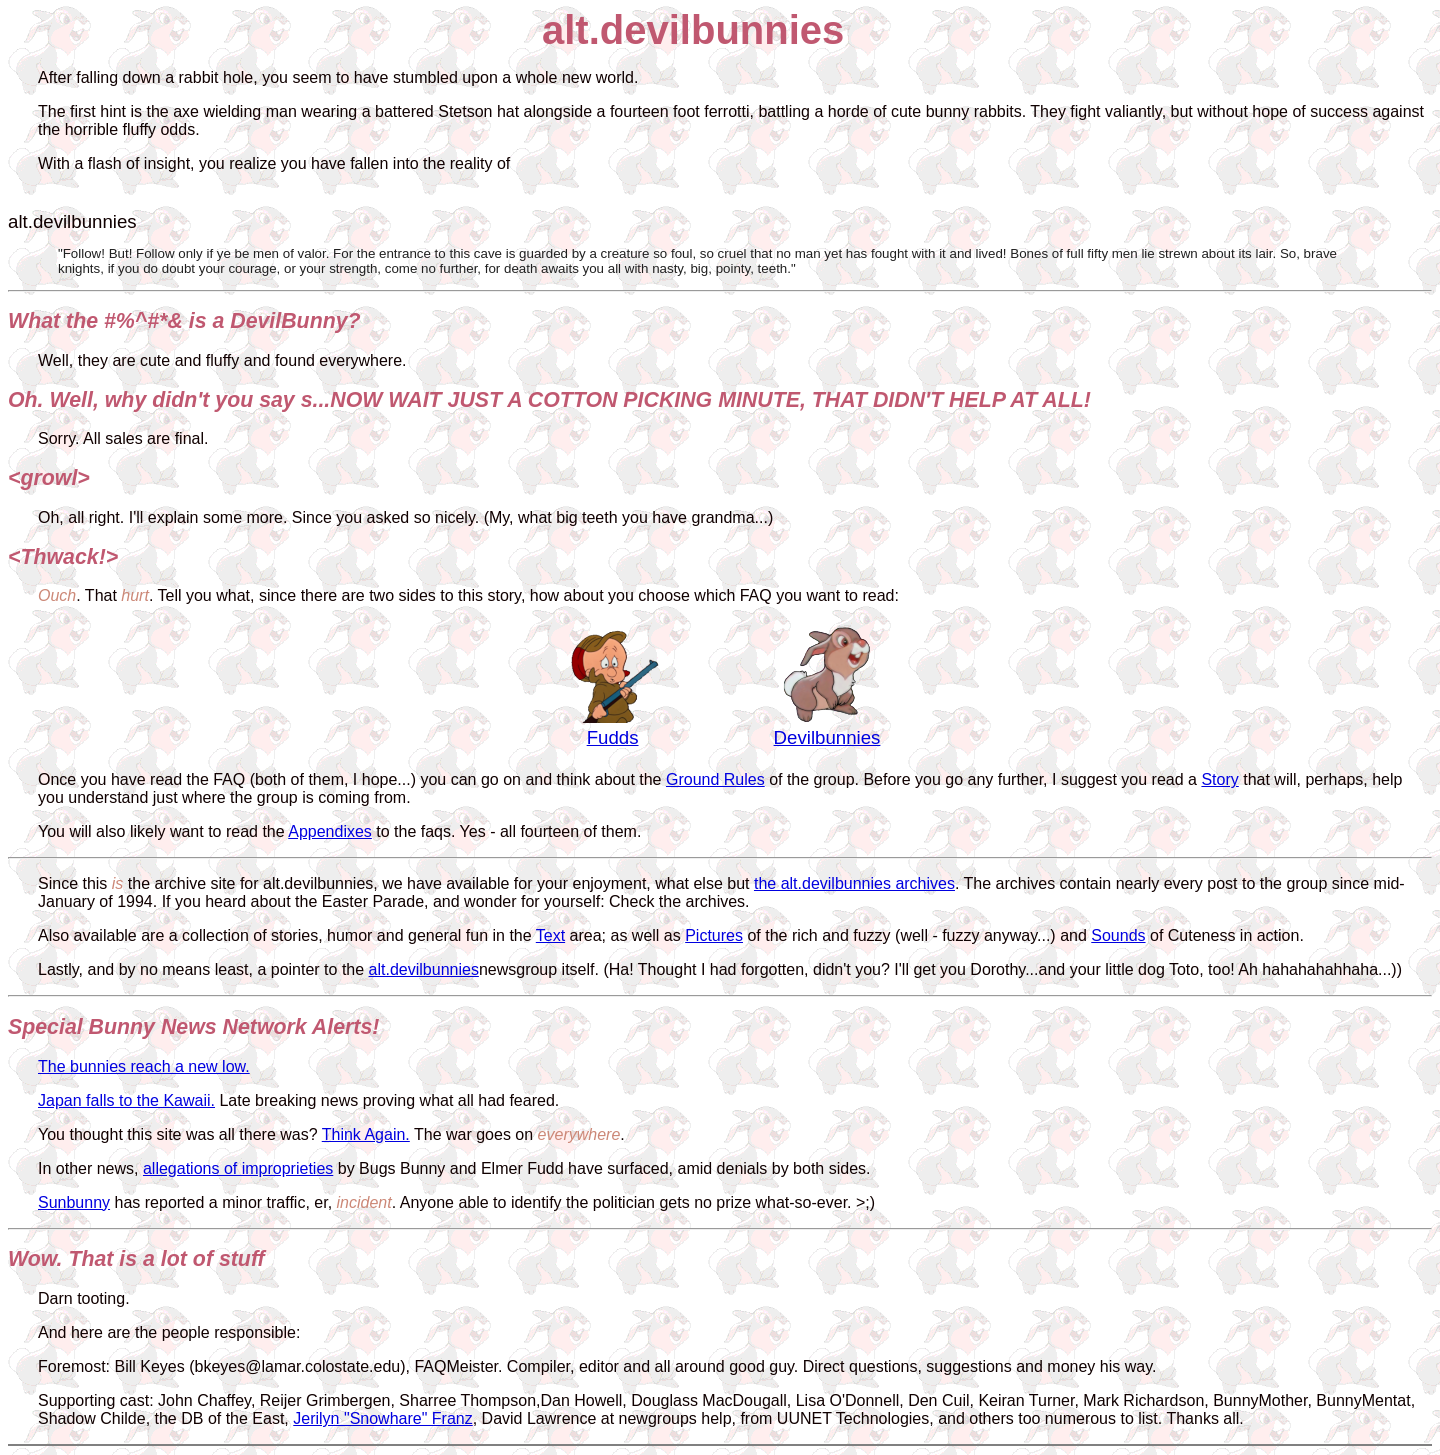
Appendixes (330, 831)
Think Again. (366, 1134)
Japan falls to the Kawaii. (126, 1100)
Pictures (714, 935)
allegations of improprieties (238, 1168)
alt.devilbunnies (424, 969)
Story (1219, 779)
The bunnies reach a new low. (144, 1066)
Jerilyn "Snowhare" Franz (382, 1418)
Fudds (613, 737)
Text (550, 935)
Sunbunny (74, 1202)
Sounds (1118, 935)
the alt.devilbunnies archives (854, 883)
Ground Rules (715, 779)
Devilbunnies (827, 737)
